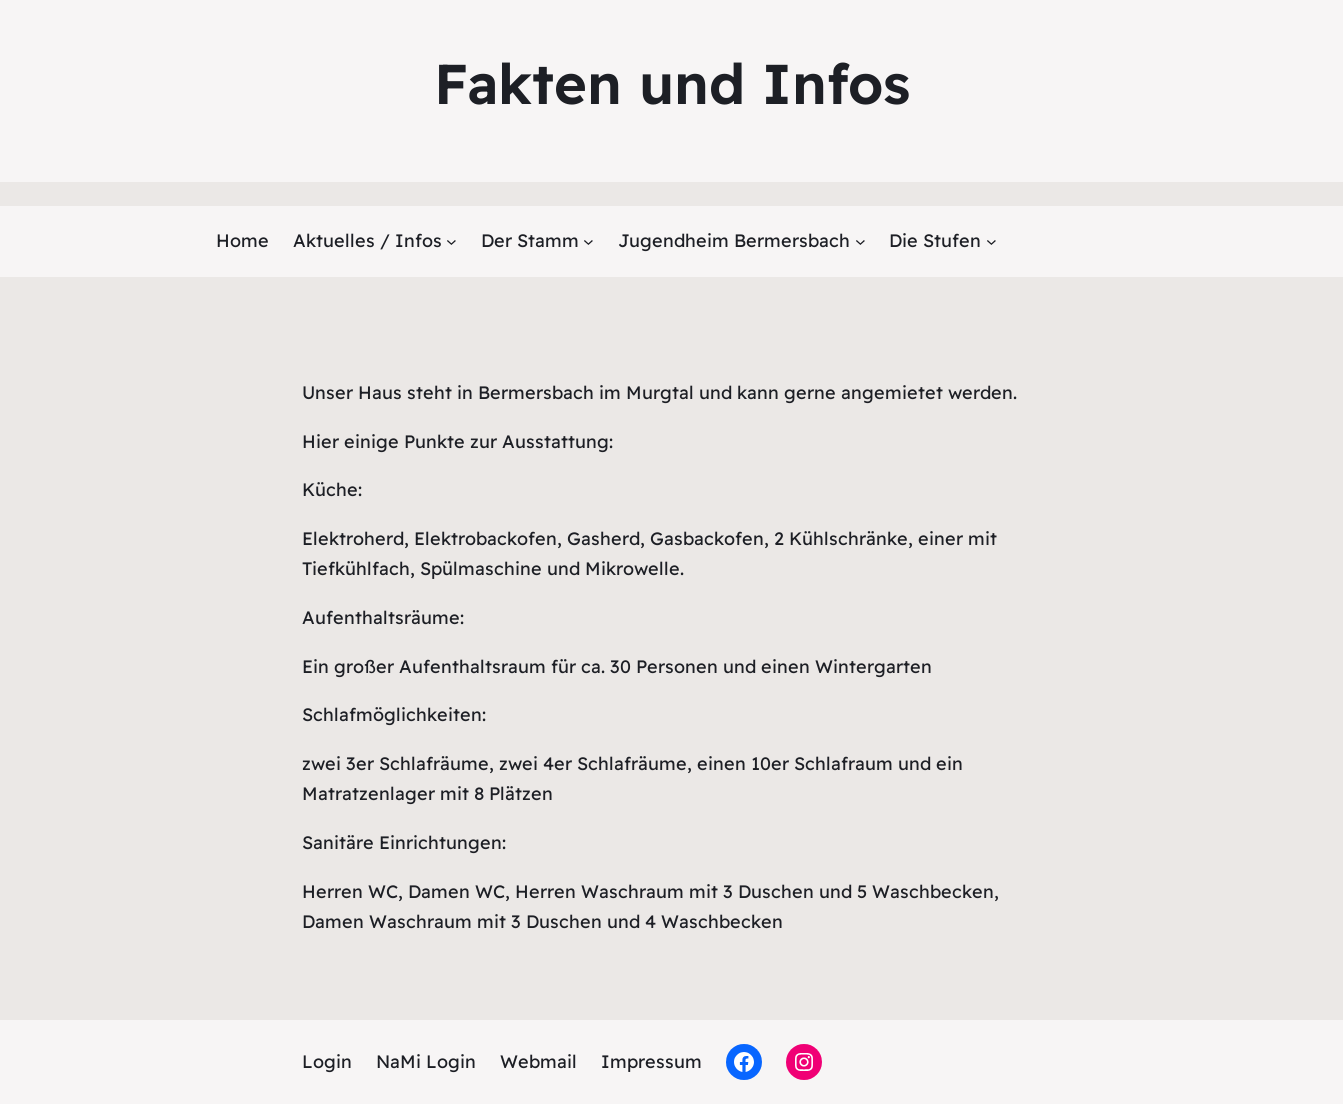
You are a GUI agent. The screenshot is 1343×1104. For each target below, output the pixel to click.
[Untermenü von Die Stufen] (991, 241)
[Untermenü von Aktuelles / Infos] (451, 241)
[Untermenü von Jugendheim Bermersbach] (860, 241)
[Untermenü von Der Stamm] (588, 241)
